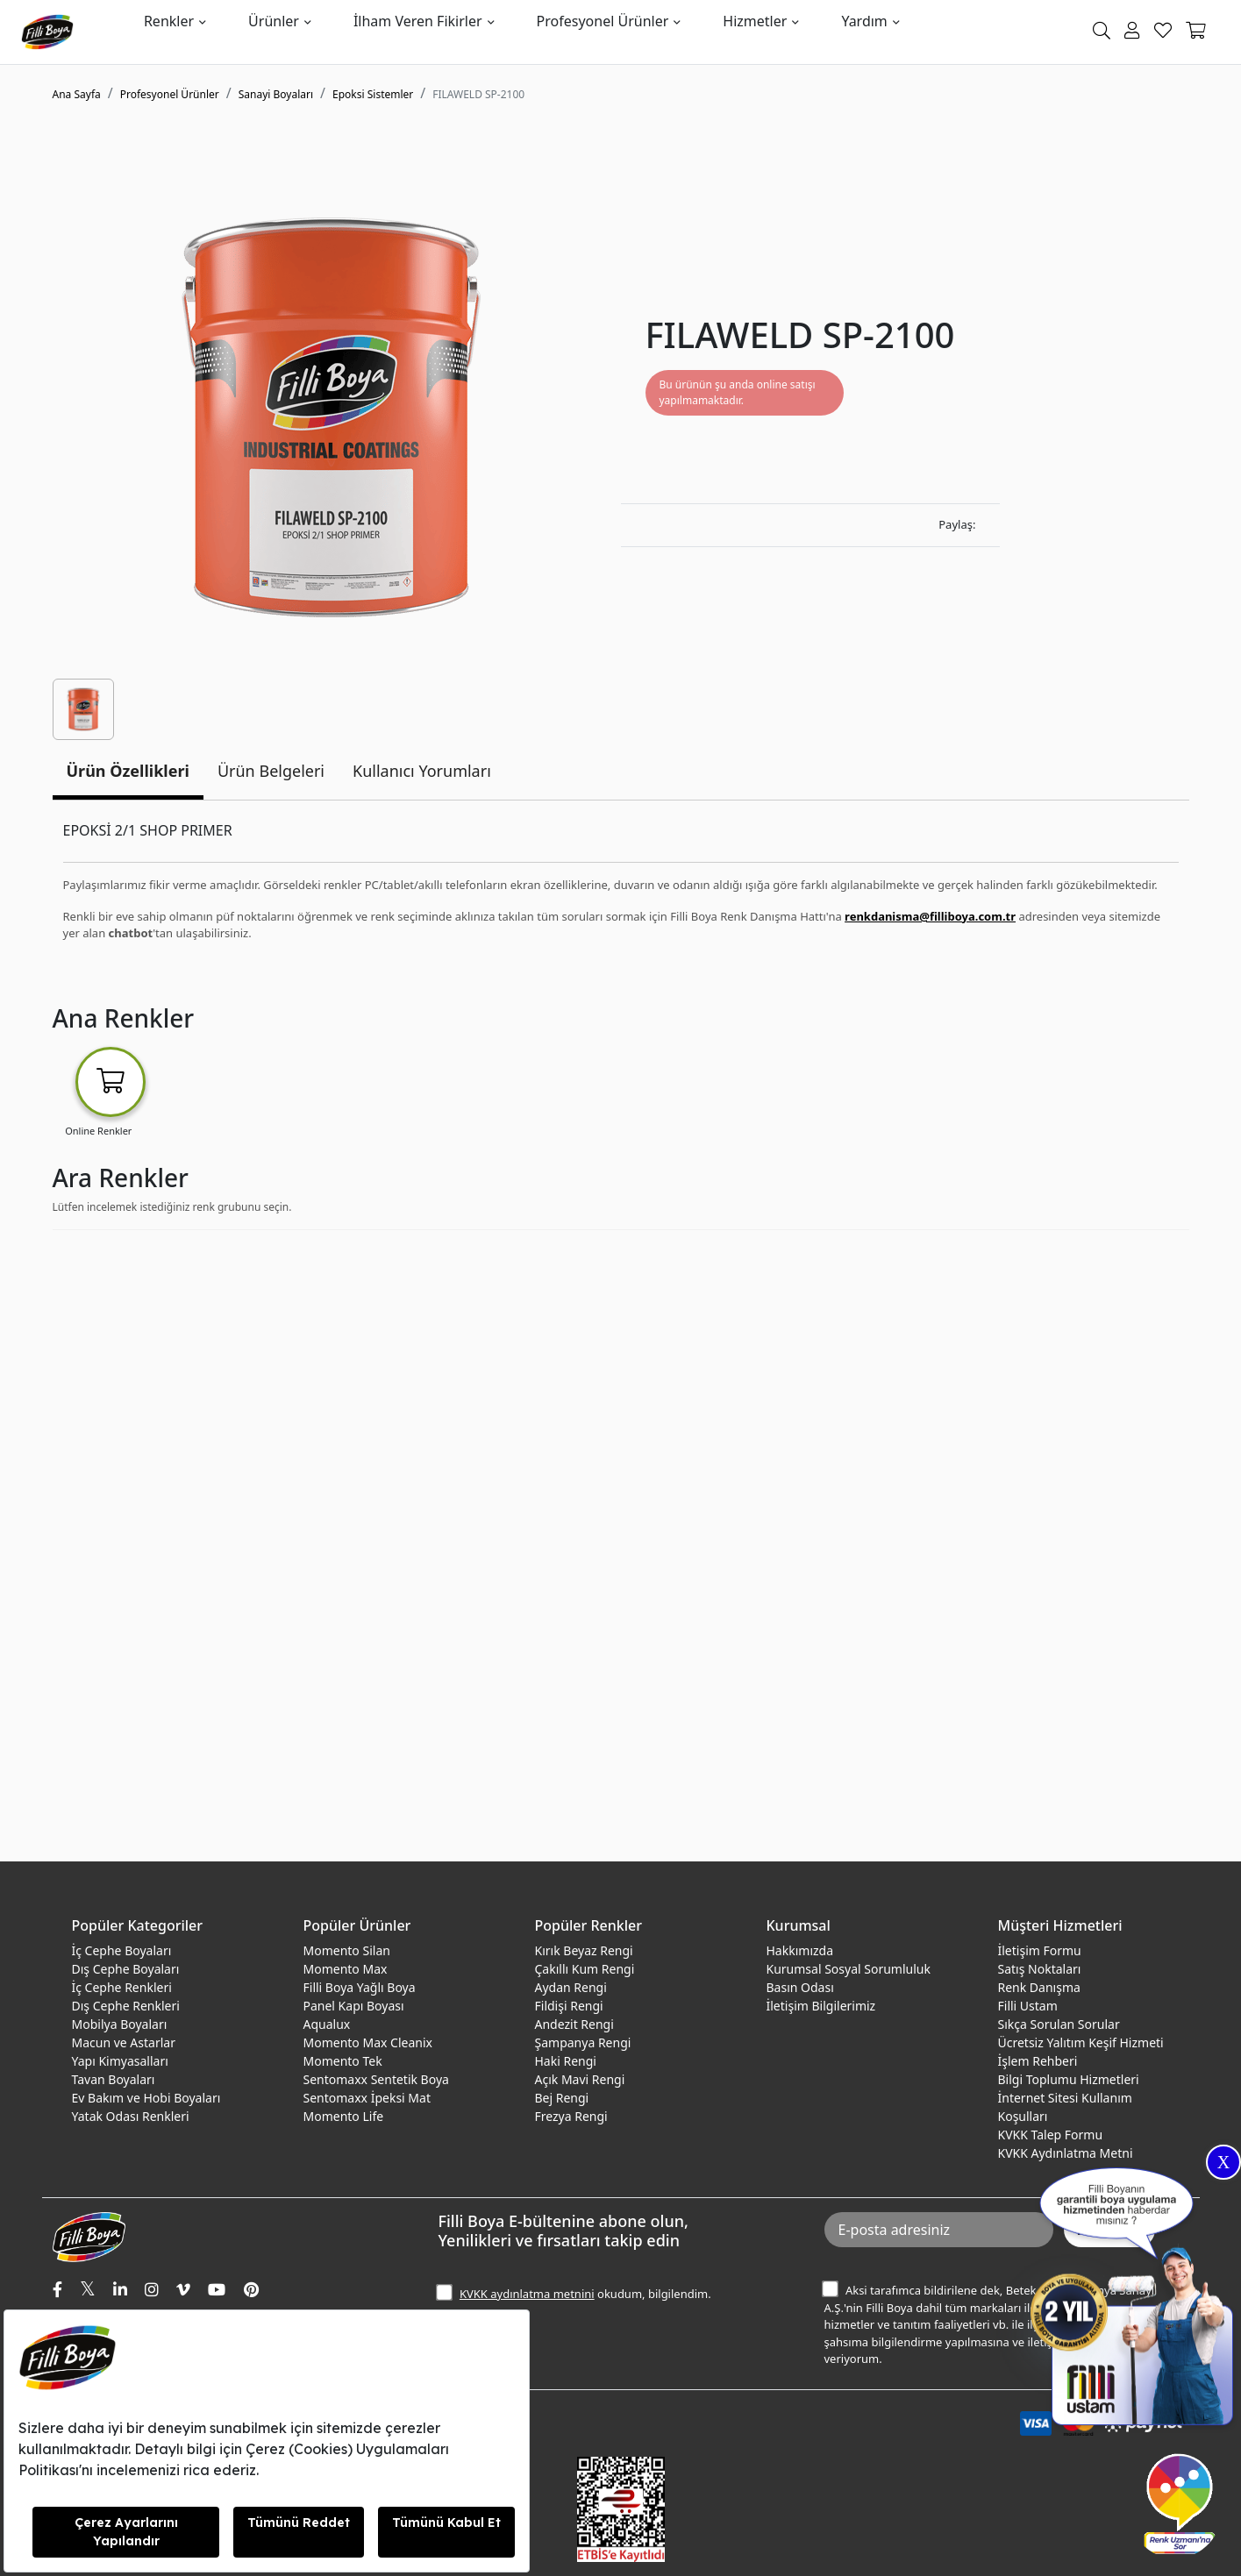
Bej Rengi (562, 2097)
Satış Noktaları (1039, 1968)
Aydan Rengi (571, 1987)
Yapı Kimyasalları (120, 2061)
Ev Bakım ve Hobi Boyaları (146, 2097)
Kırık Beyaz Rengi (584, 1950)
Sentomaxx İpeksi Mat (367, 2097)
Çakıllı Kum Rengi (585, 1968)
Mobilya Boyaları (120, 2024)
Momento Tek (342, 2061)
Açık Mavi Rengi (580, 2079)
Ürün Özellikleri (128, 770)
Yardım (864, 21)
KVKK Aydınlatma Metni (1065, 2153)
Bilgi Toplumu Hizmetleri (1068, 2079)
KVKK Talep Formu (1050, 2134)
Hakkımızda (800, 1950)
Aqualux (327, 2024)
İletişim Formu (1039, 1950)
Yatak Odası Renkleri (130, 2116)
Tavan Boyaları (113, 2079)
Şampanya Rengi (583, 2042)
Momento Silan (346, 1950)
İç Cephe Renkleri (122, 1987)
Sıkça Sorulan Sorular (1059, 2024)
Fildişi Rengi (569, 2005)
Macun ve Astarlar (123, 2042)
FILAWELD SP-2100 (478, 94)
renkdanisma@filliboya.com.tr (930, 916)
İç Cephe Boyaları (122, 1950)
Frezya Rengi (571, 2116)
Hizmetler (755, 21)
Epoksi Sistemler (372, 94)
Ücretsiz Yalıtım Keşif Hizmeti (1081, 2042)
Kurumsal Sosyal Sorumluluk (849, 1968)
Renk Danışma (1039, 1987)
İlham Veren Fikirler (417, 21)
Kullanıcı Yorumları (422, 770)
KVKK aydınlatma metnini (527, 2294)
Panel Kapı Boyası (353, 2005)
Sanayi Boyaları (276, 94)
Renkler (169, 21)
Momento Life (343, 2116)
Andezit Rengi (574, 2024)
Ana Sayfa (77, 94)
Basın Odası (800, 1987)
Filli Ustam (1028, 2005)
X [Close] (1223, 2162)
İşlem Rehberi (1038, 2061)
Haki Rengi (565, 2061)
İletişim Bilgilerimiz (821, 2005)
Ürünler (273, 21)
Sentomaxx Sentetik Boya (376, 2079)
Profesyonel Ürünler (603, 21)
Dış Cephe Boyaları (126, 1968)
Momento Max (345, 1968)
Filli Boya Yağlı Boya (359, 1987)
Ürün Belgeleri (271, 770)
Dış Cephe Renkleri (126, 2005)
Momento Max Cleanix (367, 2042)
